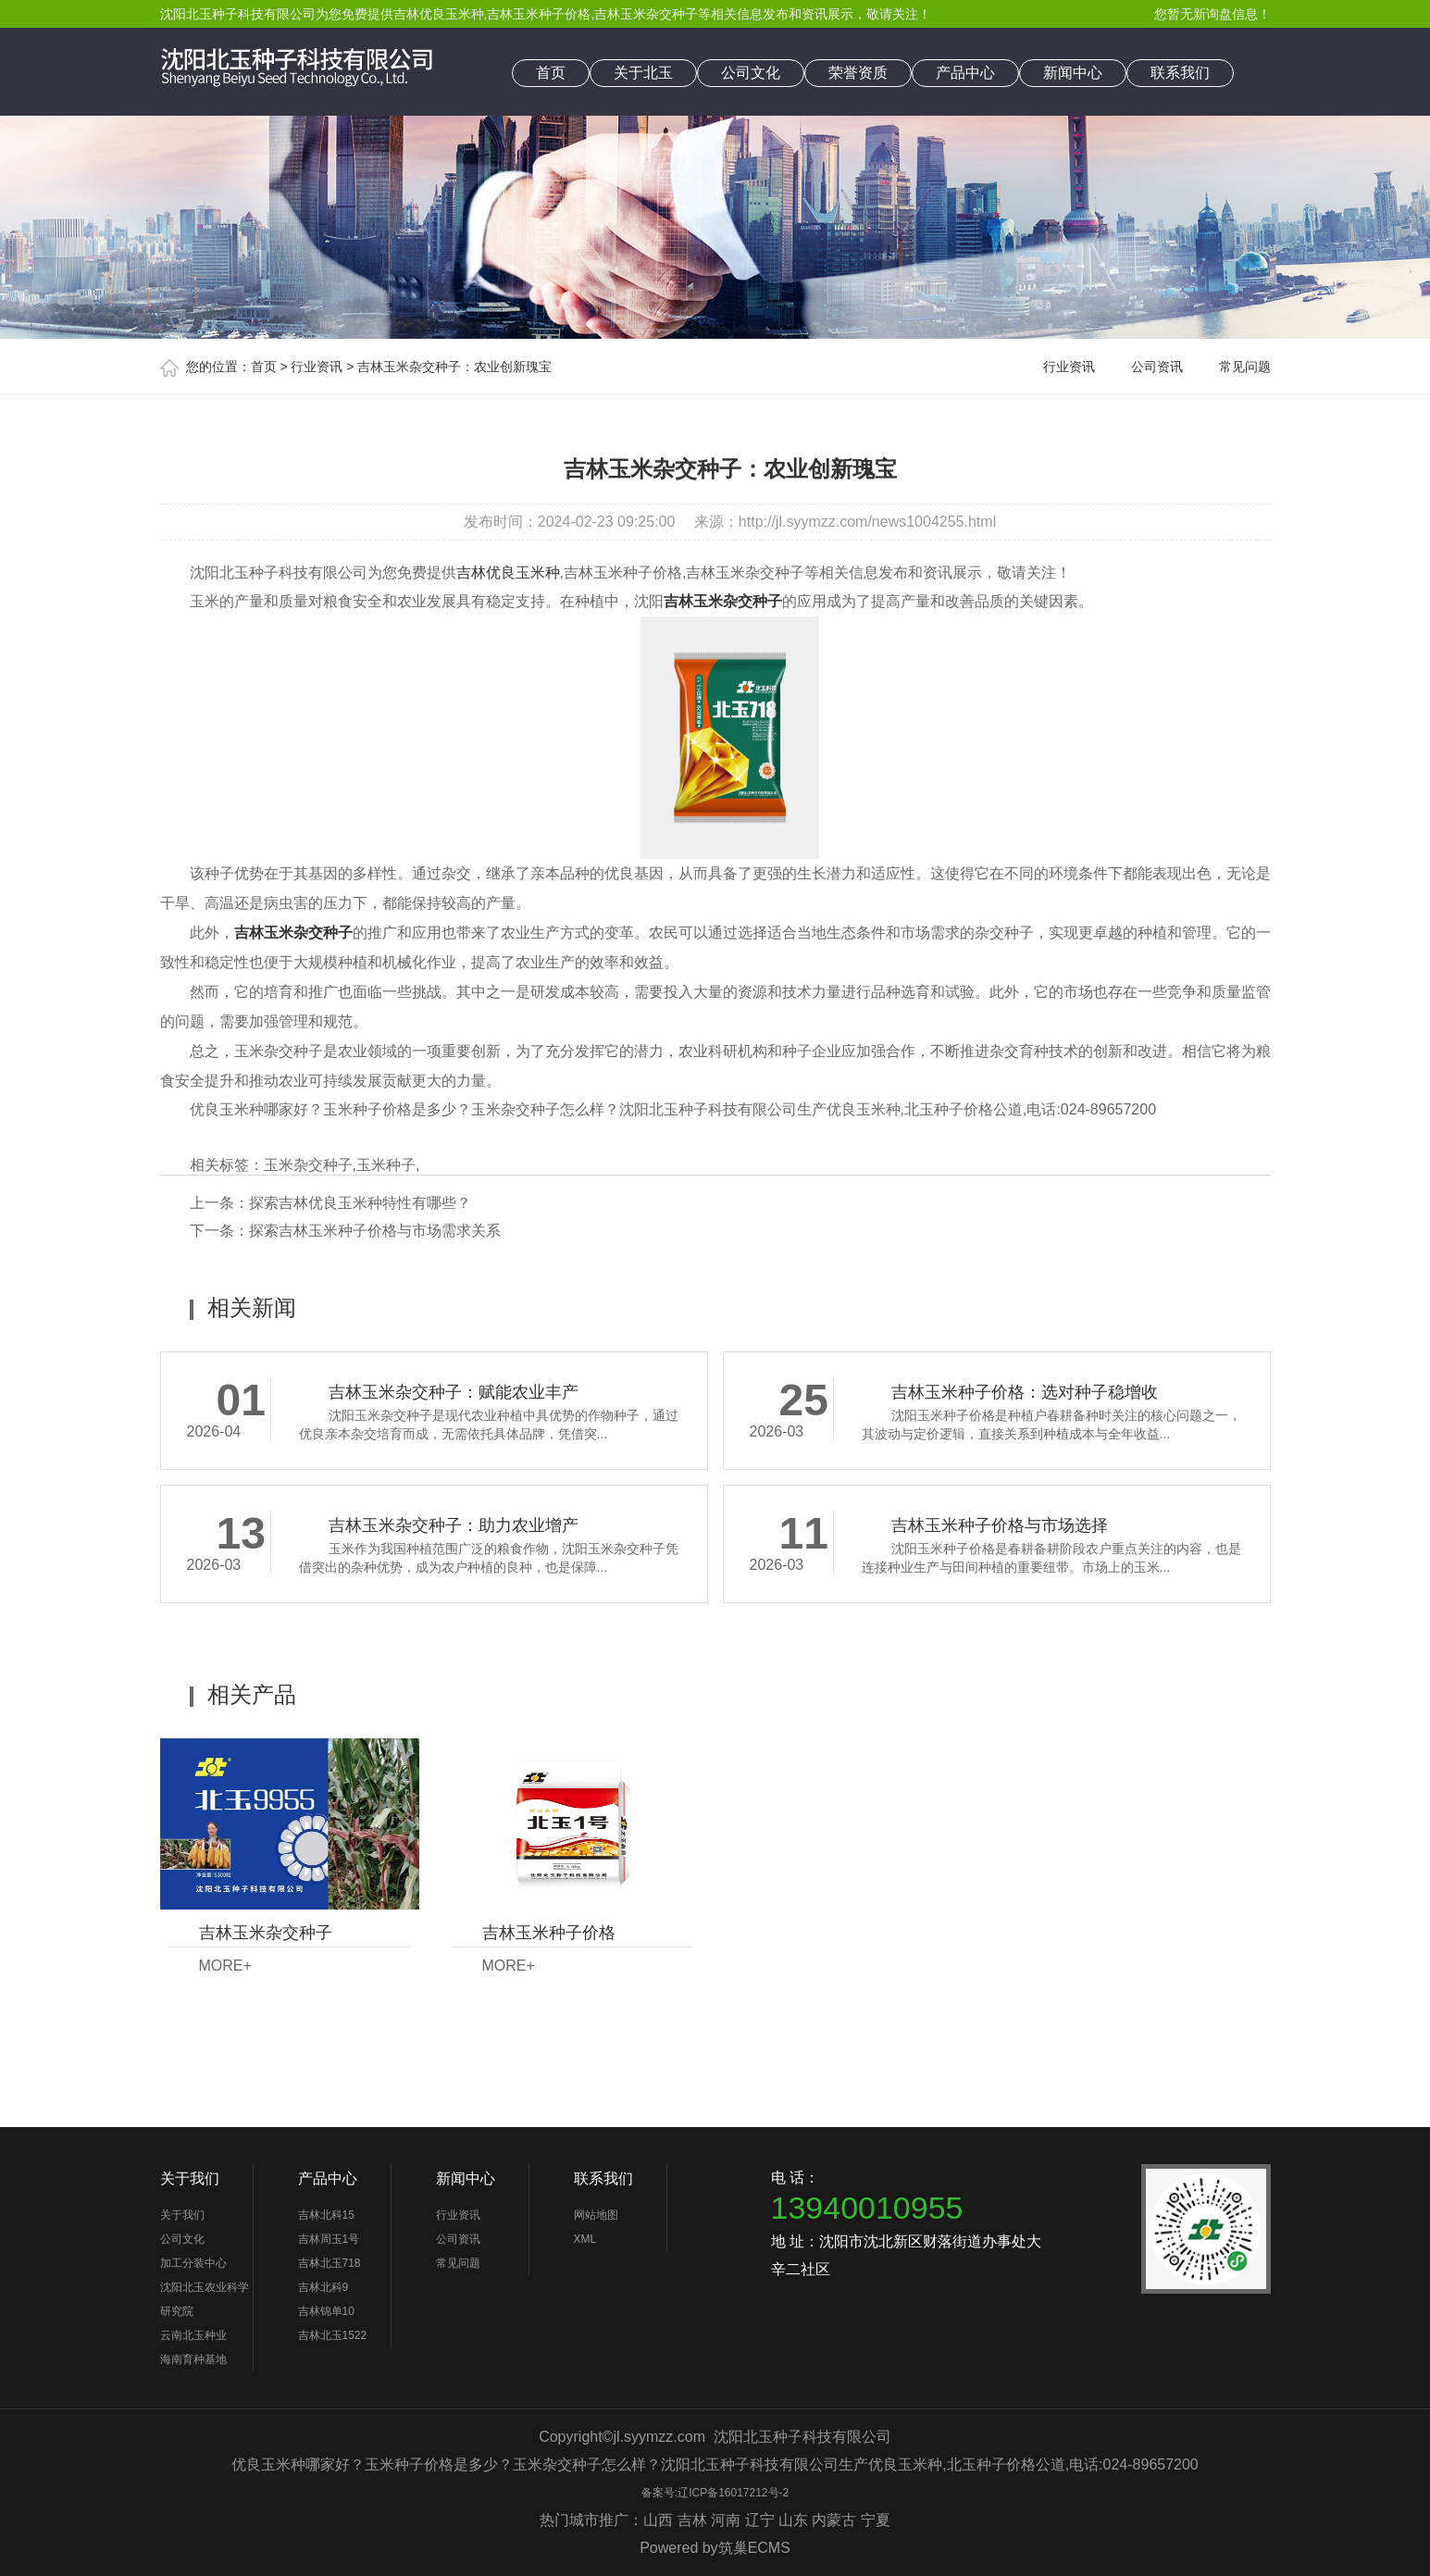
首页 (551, 73)
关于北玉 (643, 73)
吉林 (692, 2520)
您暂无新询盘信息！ (1212, 13)
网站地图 (596, 2215)
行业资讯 (316, 366)
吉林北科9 (323, 2287)
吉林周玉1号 (329, 2239)
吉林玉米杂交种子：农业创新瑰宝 (454, 366)
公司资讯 (1157, 366)
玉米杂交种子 (308, 1165)
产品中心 (965, 73)
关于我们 (189, 2178)
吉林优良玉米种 (438, 13)
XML (585, 2239)
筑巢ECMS (754, 2548)
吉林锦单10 (326, 2311)
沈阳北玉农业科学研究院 (204, 2299)
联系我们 (1180, 73)
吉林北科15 (326, 2215)
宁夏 (875, 2520)
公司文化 (750, 73)
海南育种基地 (193, 2359)
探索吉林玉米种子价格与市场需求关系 (375, 1230)
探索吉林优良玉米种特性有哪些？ (360, 1203)
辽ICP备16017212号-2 (733, 2492)
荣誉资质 (858, 73)
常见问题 (1245, 366)
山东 (793, 2520)
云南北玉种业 (193, 2335)
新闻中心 (1072, 73)
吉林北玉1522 (332, 2335)
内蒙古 (834, 2520)
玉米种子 (386, 1165)
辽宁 (760, 2520)
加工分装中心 (193, 2263)
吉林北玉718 (329, 2263)
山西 (658, 2520)
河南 (725, 2520)
